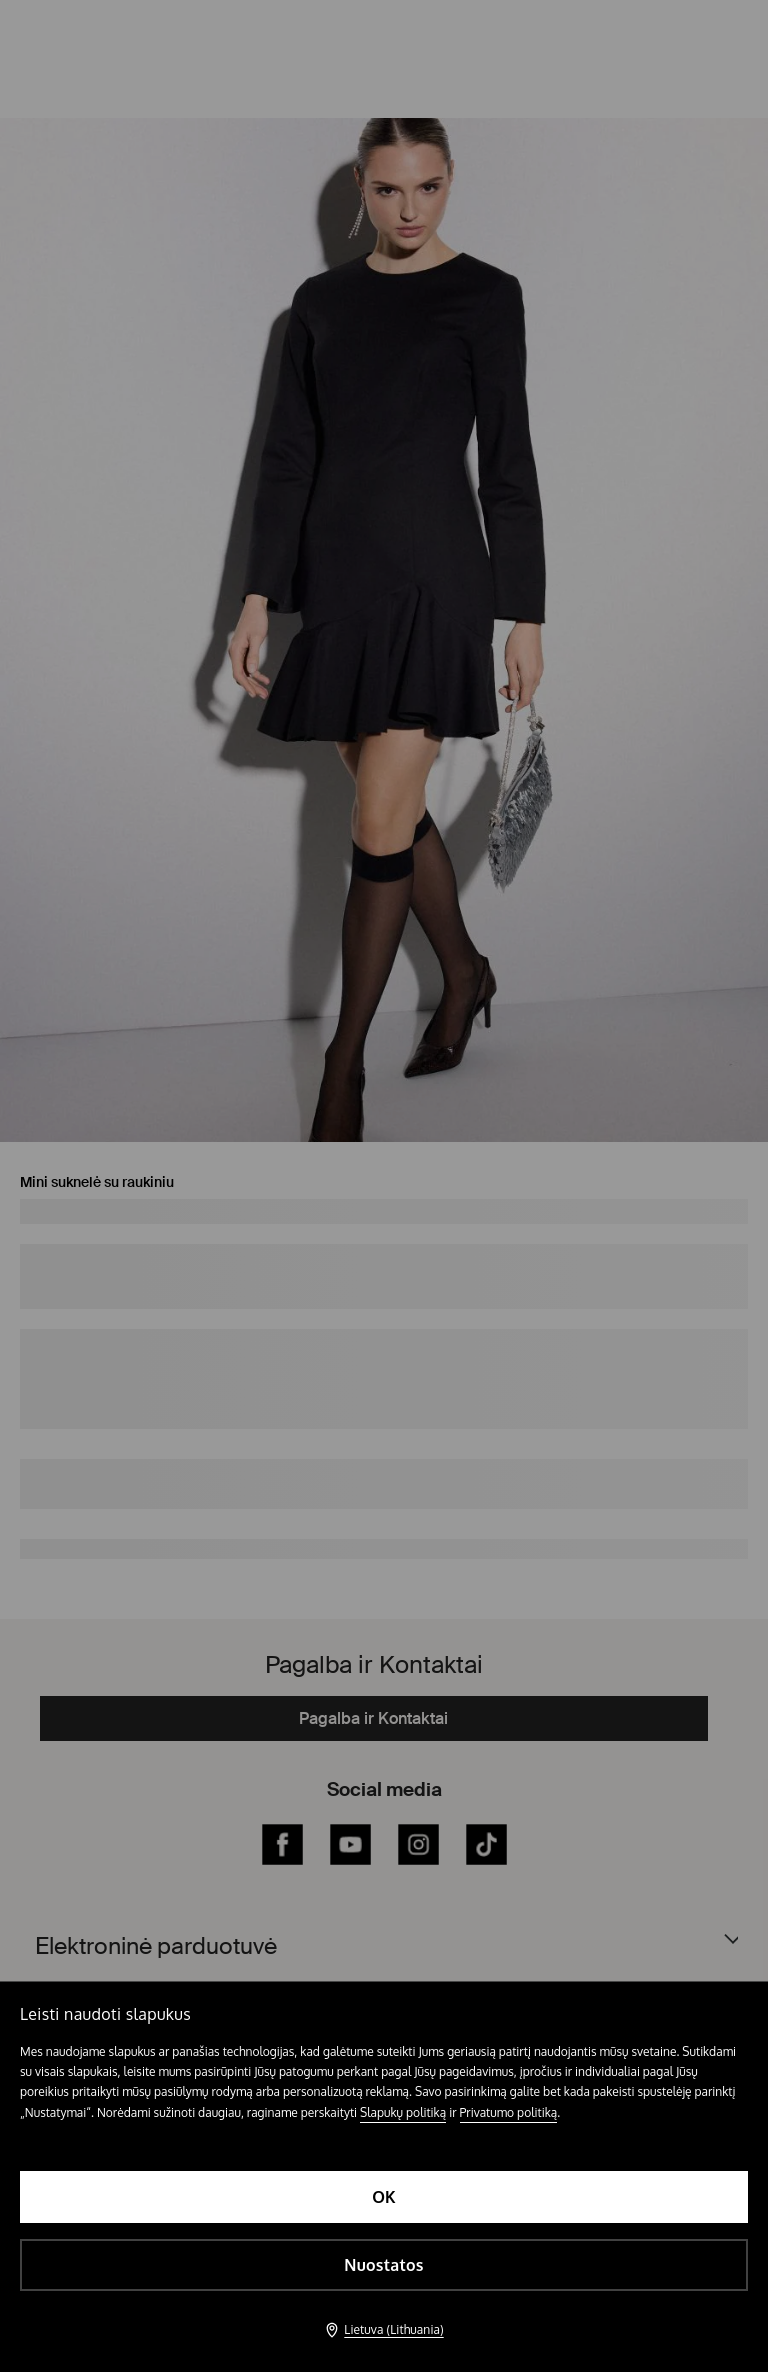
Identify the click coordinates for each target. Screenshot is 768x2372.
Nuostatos (383, 2265)
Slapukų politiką (403, 2112)
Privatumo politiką (509, 2112)
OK (384, 2197)
